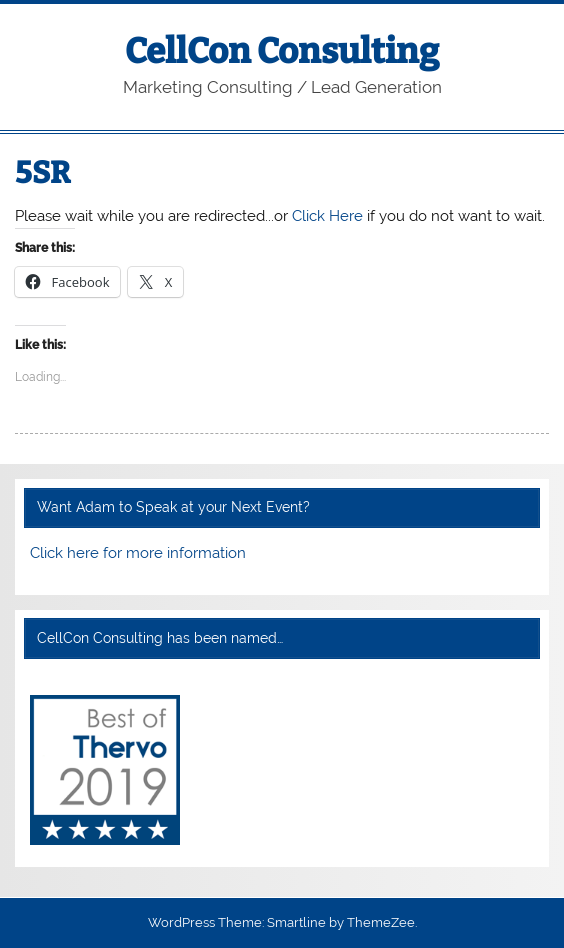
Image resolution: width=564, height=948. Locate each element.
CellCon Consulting (282, 51)
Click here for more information (138, 553)
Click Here (327, 216)
